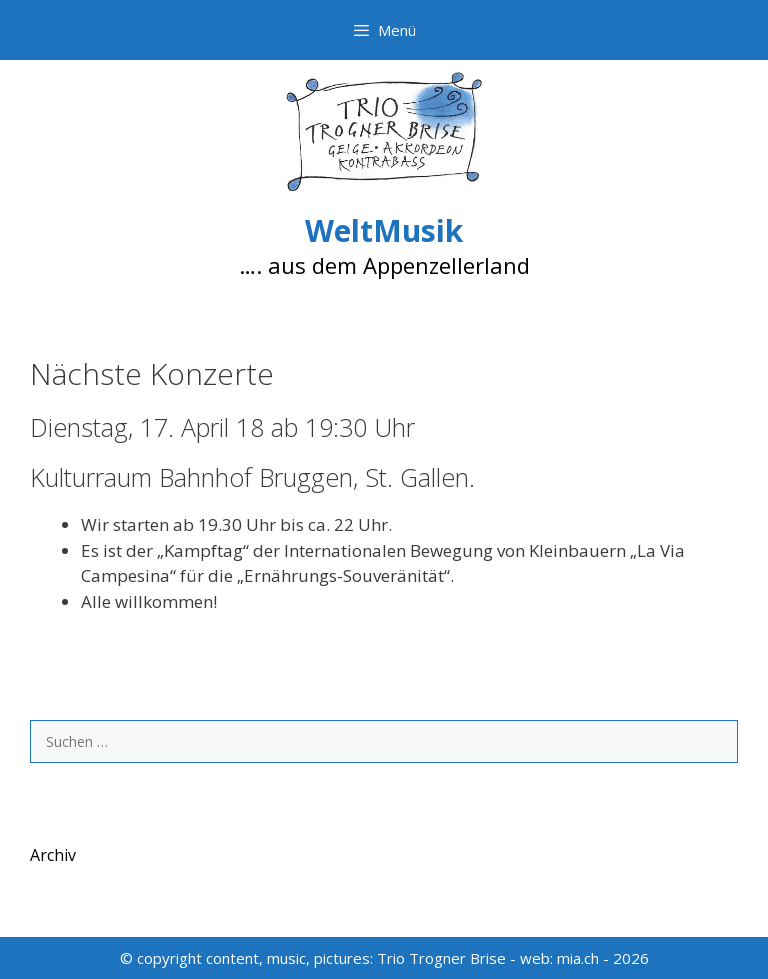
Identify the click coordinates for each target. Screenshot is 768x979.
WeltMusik (384, 230)
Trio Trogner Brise (441, 958)
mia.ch (578, 958)
